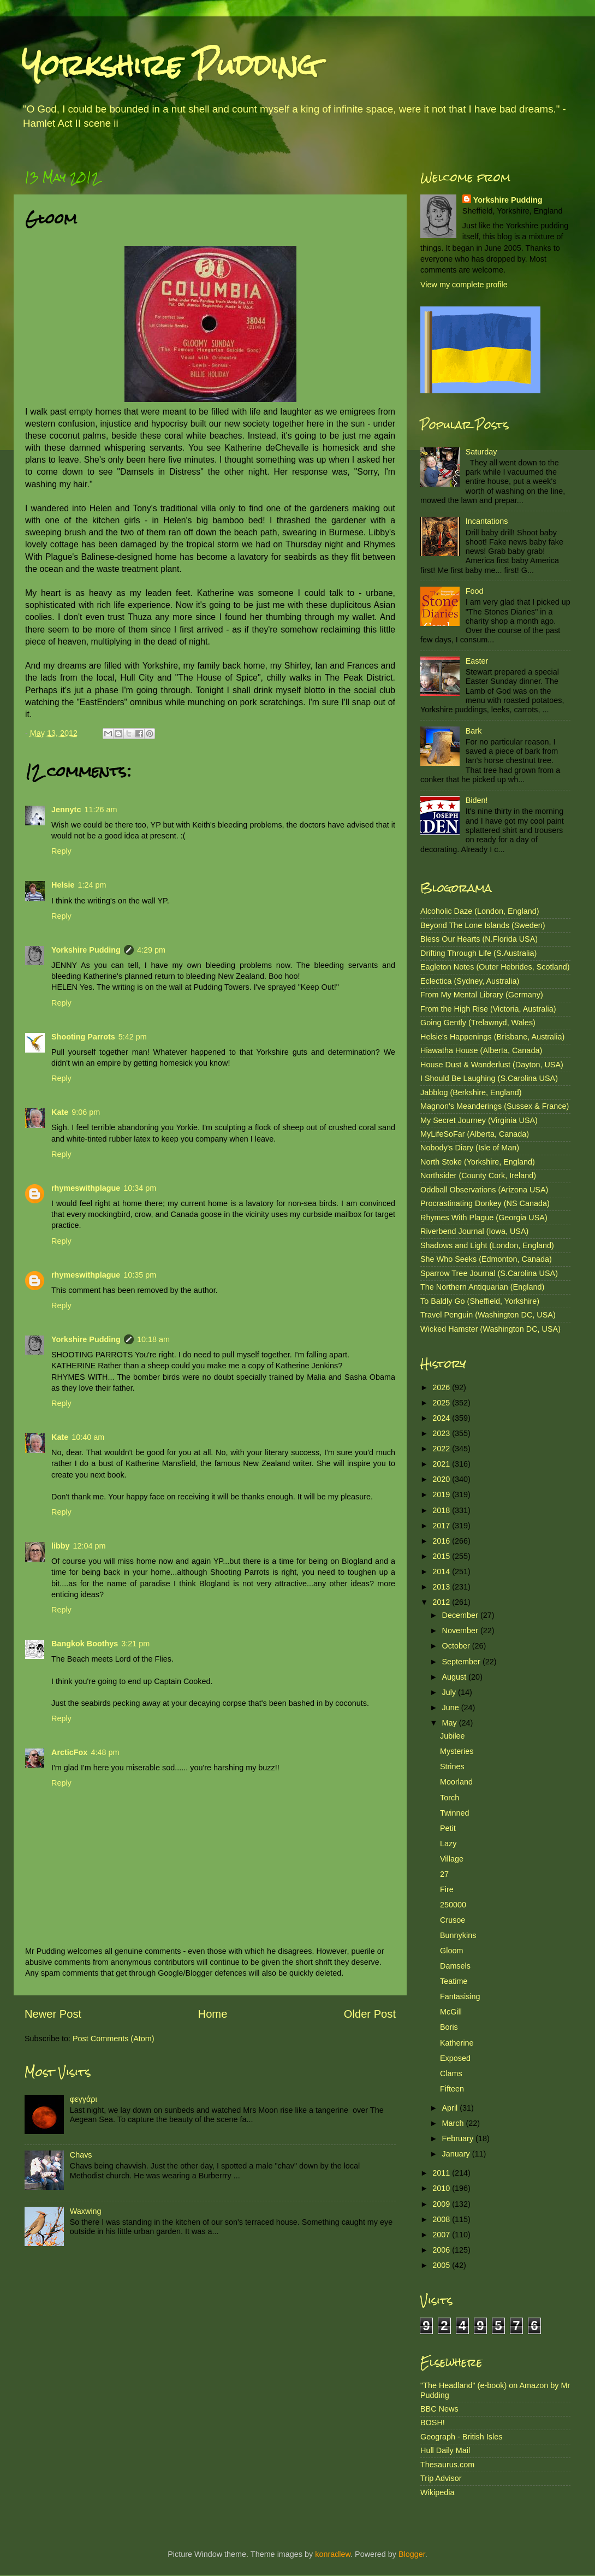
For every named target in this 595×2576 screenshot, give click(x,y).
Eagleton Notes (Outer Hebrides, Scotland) (495, 966)
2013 (442, 1586)
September (462, 1661)
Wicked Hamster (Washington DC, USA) (490, 1329)
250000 (453, 1904)
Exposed (455, 2058)
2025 (442, 1402)
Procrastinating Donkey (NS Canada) (485, 1203)
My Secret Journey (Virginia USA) (479, 1120)
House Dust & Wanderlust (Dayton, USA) (491, 1064)
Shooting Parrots (83, 1036)
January (457, 2153)
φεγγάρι (83, 2099)
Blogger (411, 2554)
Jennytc (66, 809)
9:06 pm (86, 1112)
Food (475, 591)
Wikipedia (437, 2492)
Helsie (62, 885)
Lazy (448, 1843)
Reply (61, 851)
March (454, 2123)
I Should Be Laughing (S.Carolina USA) (489, 1078)
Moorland (456, 1781)
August (455, 1677)
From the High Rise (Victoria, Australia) (488, 1009)
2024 (442, 1418)
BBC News (439, 2408)
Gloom (451, 1950)
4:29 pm (151, 950)
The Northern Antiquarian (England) (482, 1287)
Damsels (455, 1965)
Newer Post (53, 2014)
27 (444, 1874)
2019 (442, 1494)
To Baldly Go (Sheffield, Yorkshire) (479, 1301)
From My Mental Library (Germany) (481, 994)
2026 (442, 1387)
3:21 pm (135, 1643)
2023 (442, 1433)
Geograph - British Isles (461, 2436)
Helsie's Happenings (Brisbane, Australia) (492, 1036)
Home (213, 2014)
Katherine (457, 2043)
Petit (448, 1828)
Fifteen (452, 2088)
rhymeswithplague (85, 1188)
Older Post (370, 2014)
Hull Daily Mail (445, 2450)
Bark (474, 730)
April (451, 2108)
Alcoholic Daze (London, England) (479, 911)
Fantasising (460, 1996)
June (451, 1707)
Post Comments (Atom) (113, 2038)
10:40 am (88, 1437)
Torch (449, 1797)
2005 (442, 2265)
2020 (442, 1479)
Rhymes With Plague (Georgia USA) (484, 1217)
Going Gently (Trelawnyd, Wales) (478, 1022)
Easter (477, 661)
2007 (442, 2234)
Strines (452, 1766)
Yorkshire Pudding (170, 65)
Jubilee (452, 1736)
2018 (442, 1510)
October (457, 1645)
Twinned (454, 1813)
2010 (442, 2188)
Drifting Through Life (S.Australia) (478, 953)
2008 (442, 2219)
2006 (442, 2250)
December (461, 1615)
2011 (442, 2173)
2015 (442, 1556)
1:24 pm (92, 885)
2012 (442, 1602)
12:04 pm (89, 1545)
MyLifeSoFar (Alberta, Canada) (474, 1134)
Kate (59, 1112)
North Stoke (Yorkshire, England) (477, 1161)
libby (60, 1545)
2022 (442, 1448)
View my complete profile (464, 284)
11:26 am (100, 809)
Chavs (81, 2154)
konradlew (332, 2554)
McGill (451, 2011)
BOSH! (432, 2422)
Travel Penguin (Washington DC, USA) (488, 1314)
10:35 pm (139, 1275)
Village (451, 1858)
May (450, 1722)
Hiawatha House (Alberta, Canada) (481, 1050)
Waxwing (86, 2211)
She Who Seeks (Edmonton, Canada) (486, 1259)
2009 (442, 2204)
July (450, 1692)
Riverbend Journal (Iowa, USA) (474, 1231)
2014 (442, 1571)
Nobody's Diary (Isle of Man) (469, 1147)
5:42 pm (132, 1036)
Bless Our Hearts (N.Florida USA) (479, 939)
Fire (447, 1889)
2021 (442, 1464)
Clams (451, 2073)
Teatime (453, 1981)
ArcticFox (69, 1752)
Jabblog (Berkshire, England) (471, 1092)
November (461, 1630)
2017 (442, 1525)
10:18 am (153, 1339)
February (459, 2138)
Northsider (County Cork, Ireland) (478, 1175)
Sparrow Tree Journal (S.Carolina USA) (489, 1273)
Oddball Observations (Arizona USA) (484, 1189)
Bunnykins (458, 1935)
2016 (442, 1541)
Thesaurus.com (447, 2464)
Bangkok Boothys (84, 1643)
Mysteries (457, 1751)
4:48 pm (105, 1752)
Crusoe (452, 1920)
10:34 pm (139, 1188)
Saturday (481, 451)
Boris (449, 2027)
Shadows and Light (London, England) (487, 1245)
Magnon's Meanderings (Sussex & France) (494, 1106)
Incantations (487, 521)
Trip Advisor (440, 2478)
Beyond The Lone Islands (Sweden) (482, 925)
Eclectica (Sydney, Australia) (469, 981)
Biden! (477, 800)
